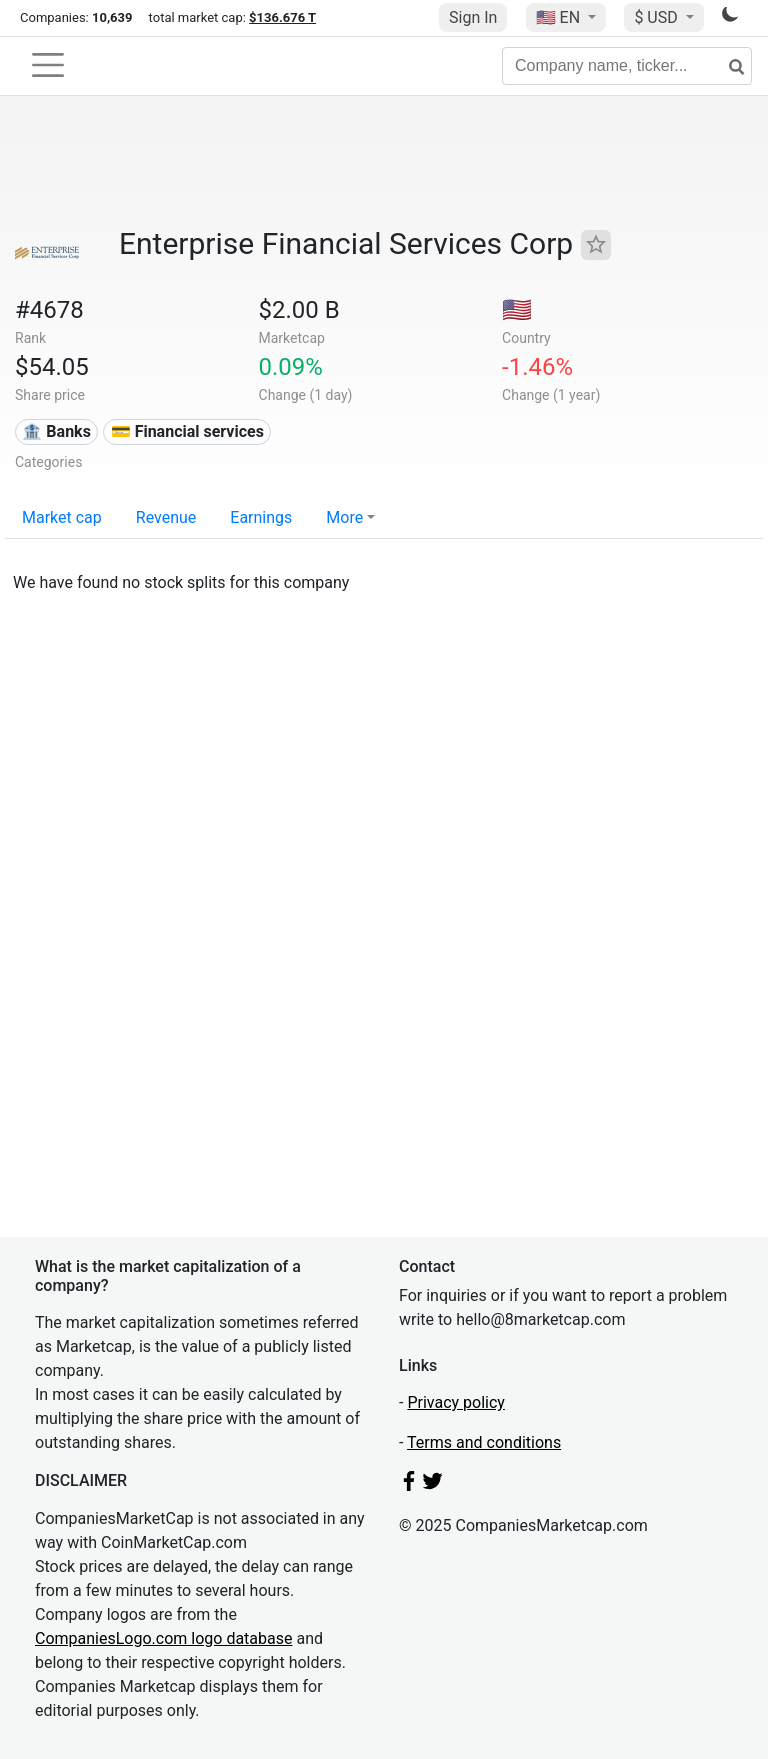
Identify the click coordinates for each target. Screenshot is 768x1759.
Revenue (166, 517)
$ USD (657, 17)
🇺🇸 (560, 17)
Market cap (62, 517)
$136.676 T (282, 17)
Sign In (473, 17)
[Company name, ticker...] (627, 66)
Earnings (261, 517)
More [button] (344, 517)
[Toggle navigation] (48, 65)
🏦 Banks (56, 431)
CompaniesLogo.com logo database (163, 1638)
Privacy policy (456, 1402)
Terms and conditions (484, 1442)
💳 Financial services (187, 431)
